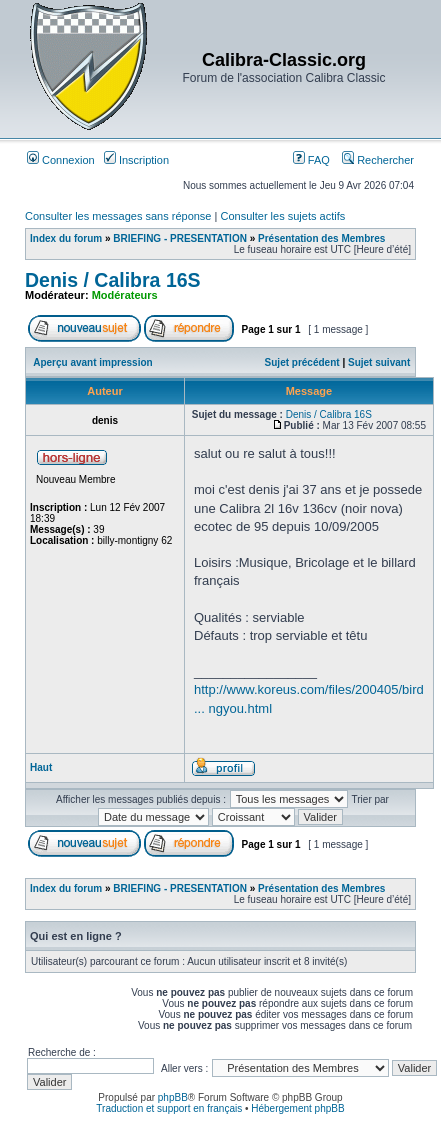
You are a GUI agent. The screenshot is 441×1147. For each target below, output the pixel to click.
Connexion (61, 160)
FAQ (311, 160)
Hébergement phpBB (297, 1108)
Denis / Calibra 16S (113, 280)
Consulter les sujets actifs (282, 216)
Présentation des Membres (321, 238)
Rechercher (378, 160)
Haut (41, 767)
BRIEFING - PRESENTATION (180, 238)
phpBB (173, 1097)
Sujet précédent (302, 362)
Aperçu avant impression (92, 362)
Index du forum (66, 238)
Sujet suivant (379, 362)
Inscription (136, 160)
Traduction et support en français (169, 1108)
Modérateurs (125, 295)
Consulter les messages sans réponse (118, 216)
